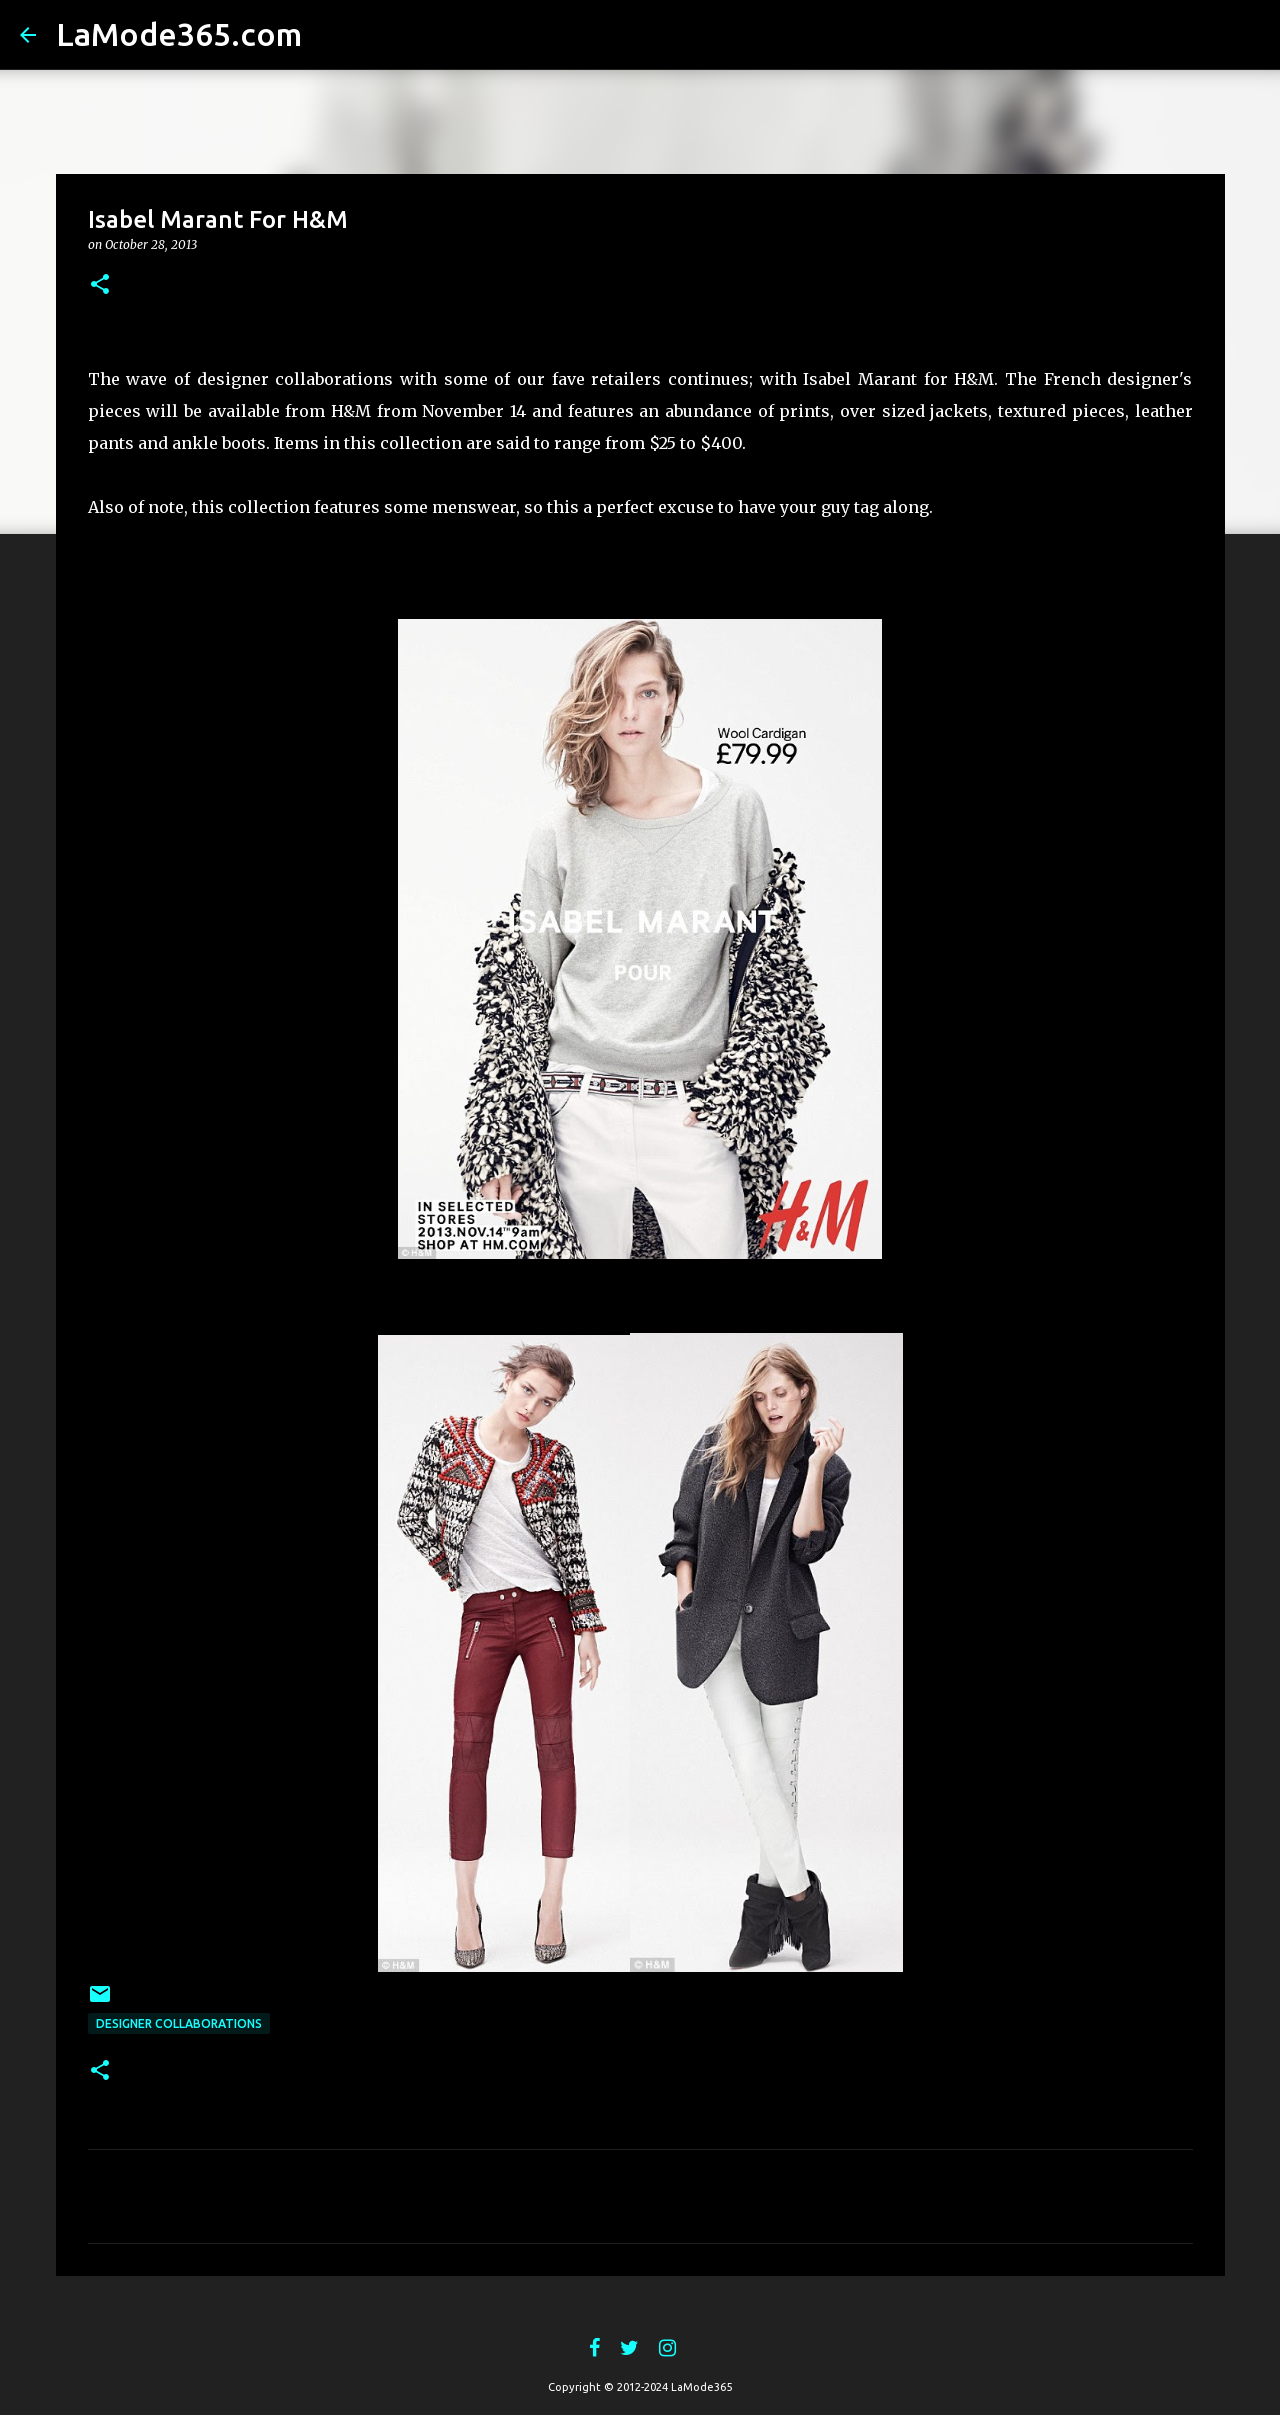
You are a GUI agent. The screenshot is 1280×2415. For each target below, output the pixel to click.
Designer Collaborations (179, 2023)
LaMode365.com (179, 34)
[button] (100, 285)
